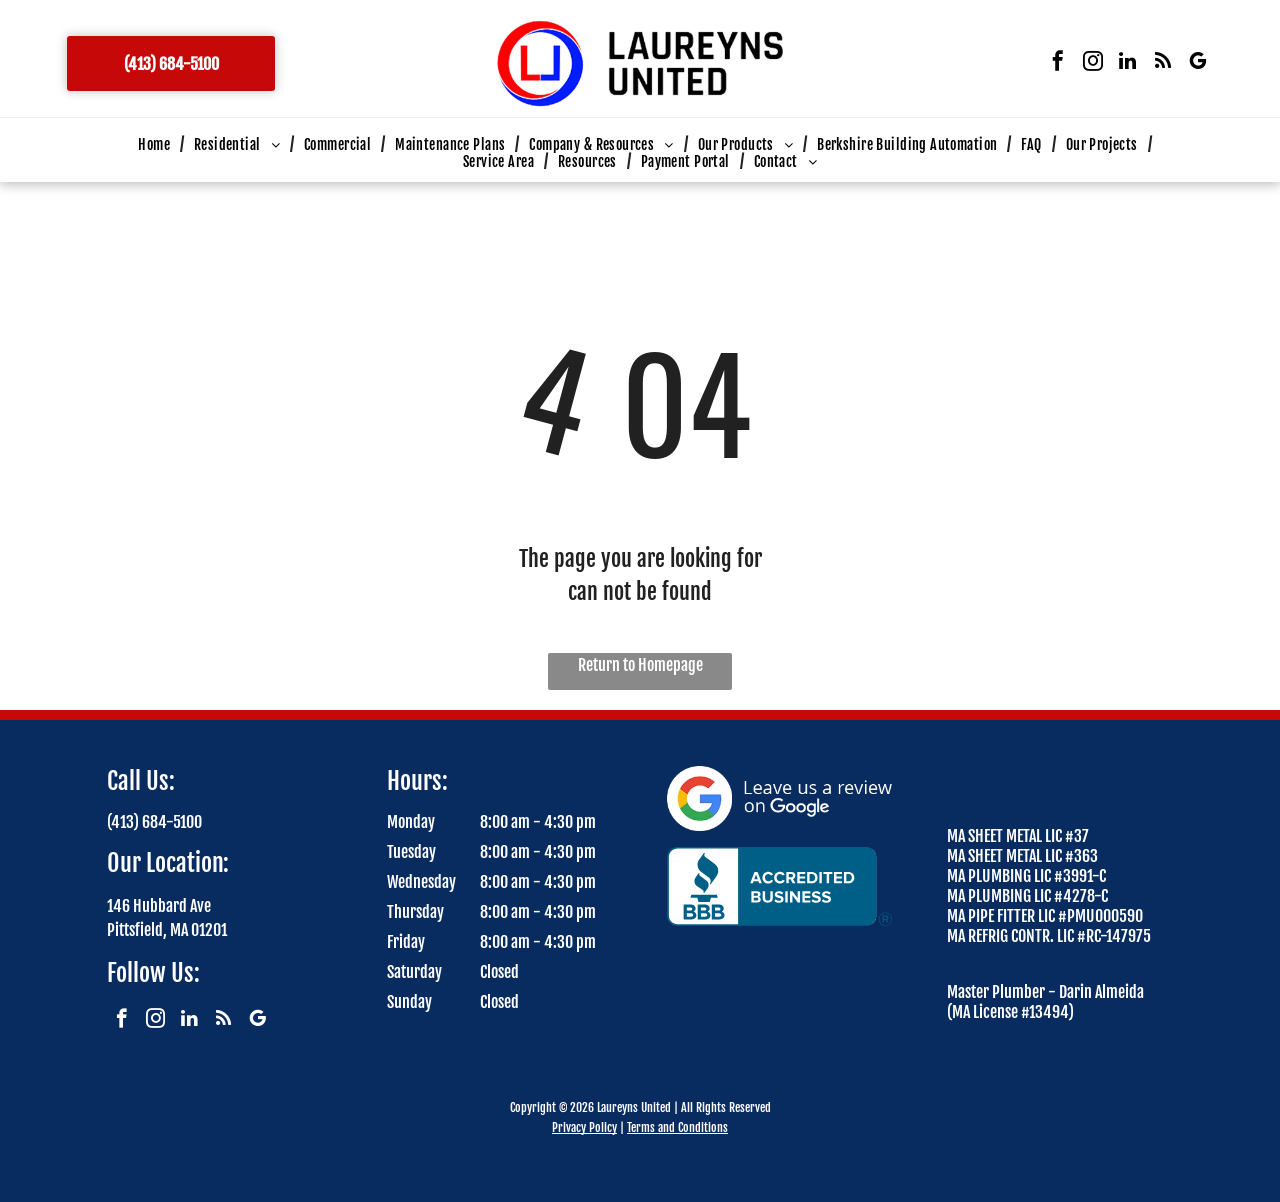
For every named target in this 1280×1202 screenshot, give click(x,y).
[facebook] (1058, 63)
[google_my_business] (1198, 63)
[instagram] (1093, 63)
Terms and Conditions (677, 1127)
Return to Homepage (640, 665)
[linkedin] (1128, 63)
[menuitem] (156, 144)
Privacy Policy (584, 1127)
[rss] (1163, 63)
